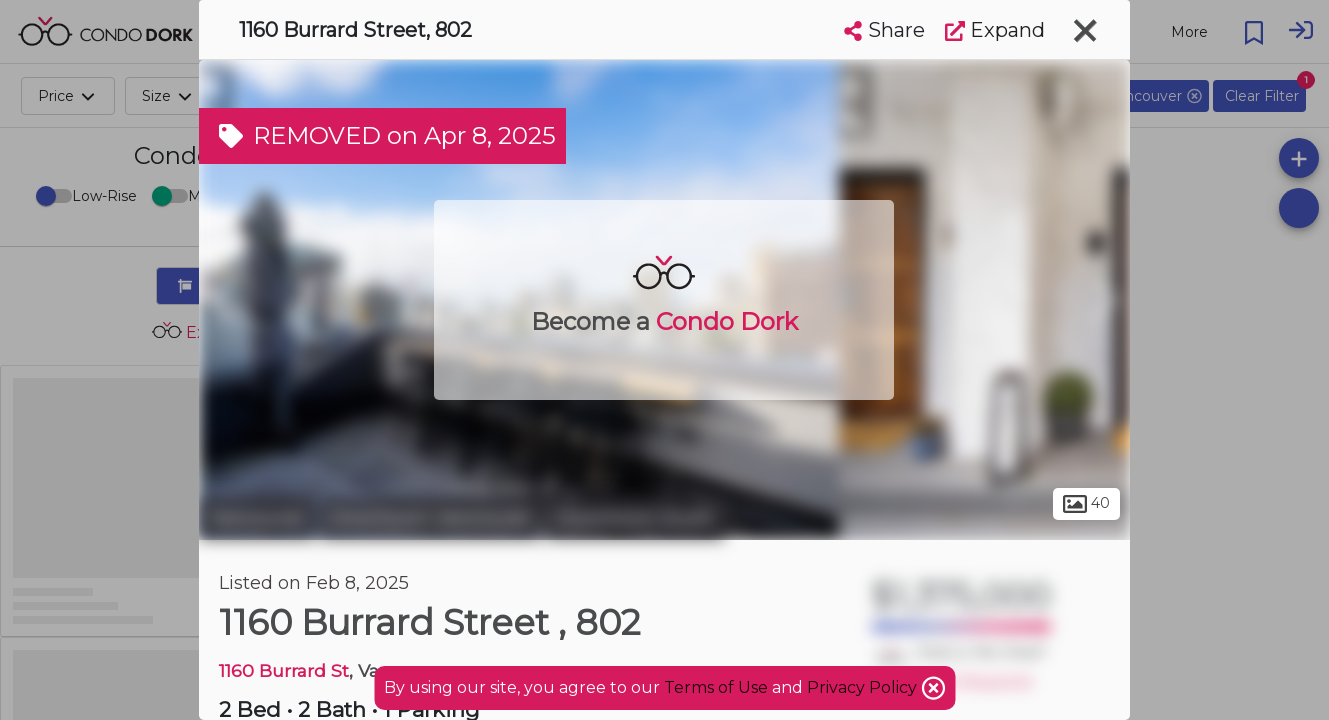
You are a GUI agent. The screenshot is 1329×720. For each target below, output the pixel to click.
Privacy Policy (864, 687)
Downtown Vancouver (430, 518)
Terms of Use (716, 687)
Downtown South (635, 518)
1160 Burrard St (284, 670)
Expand (995, 30)
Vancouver (257, 518)
